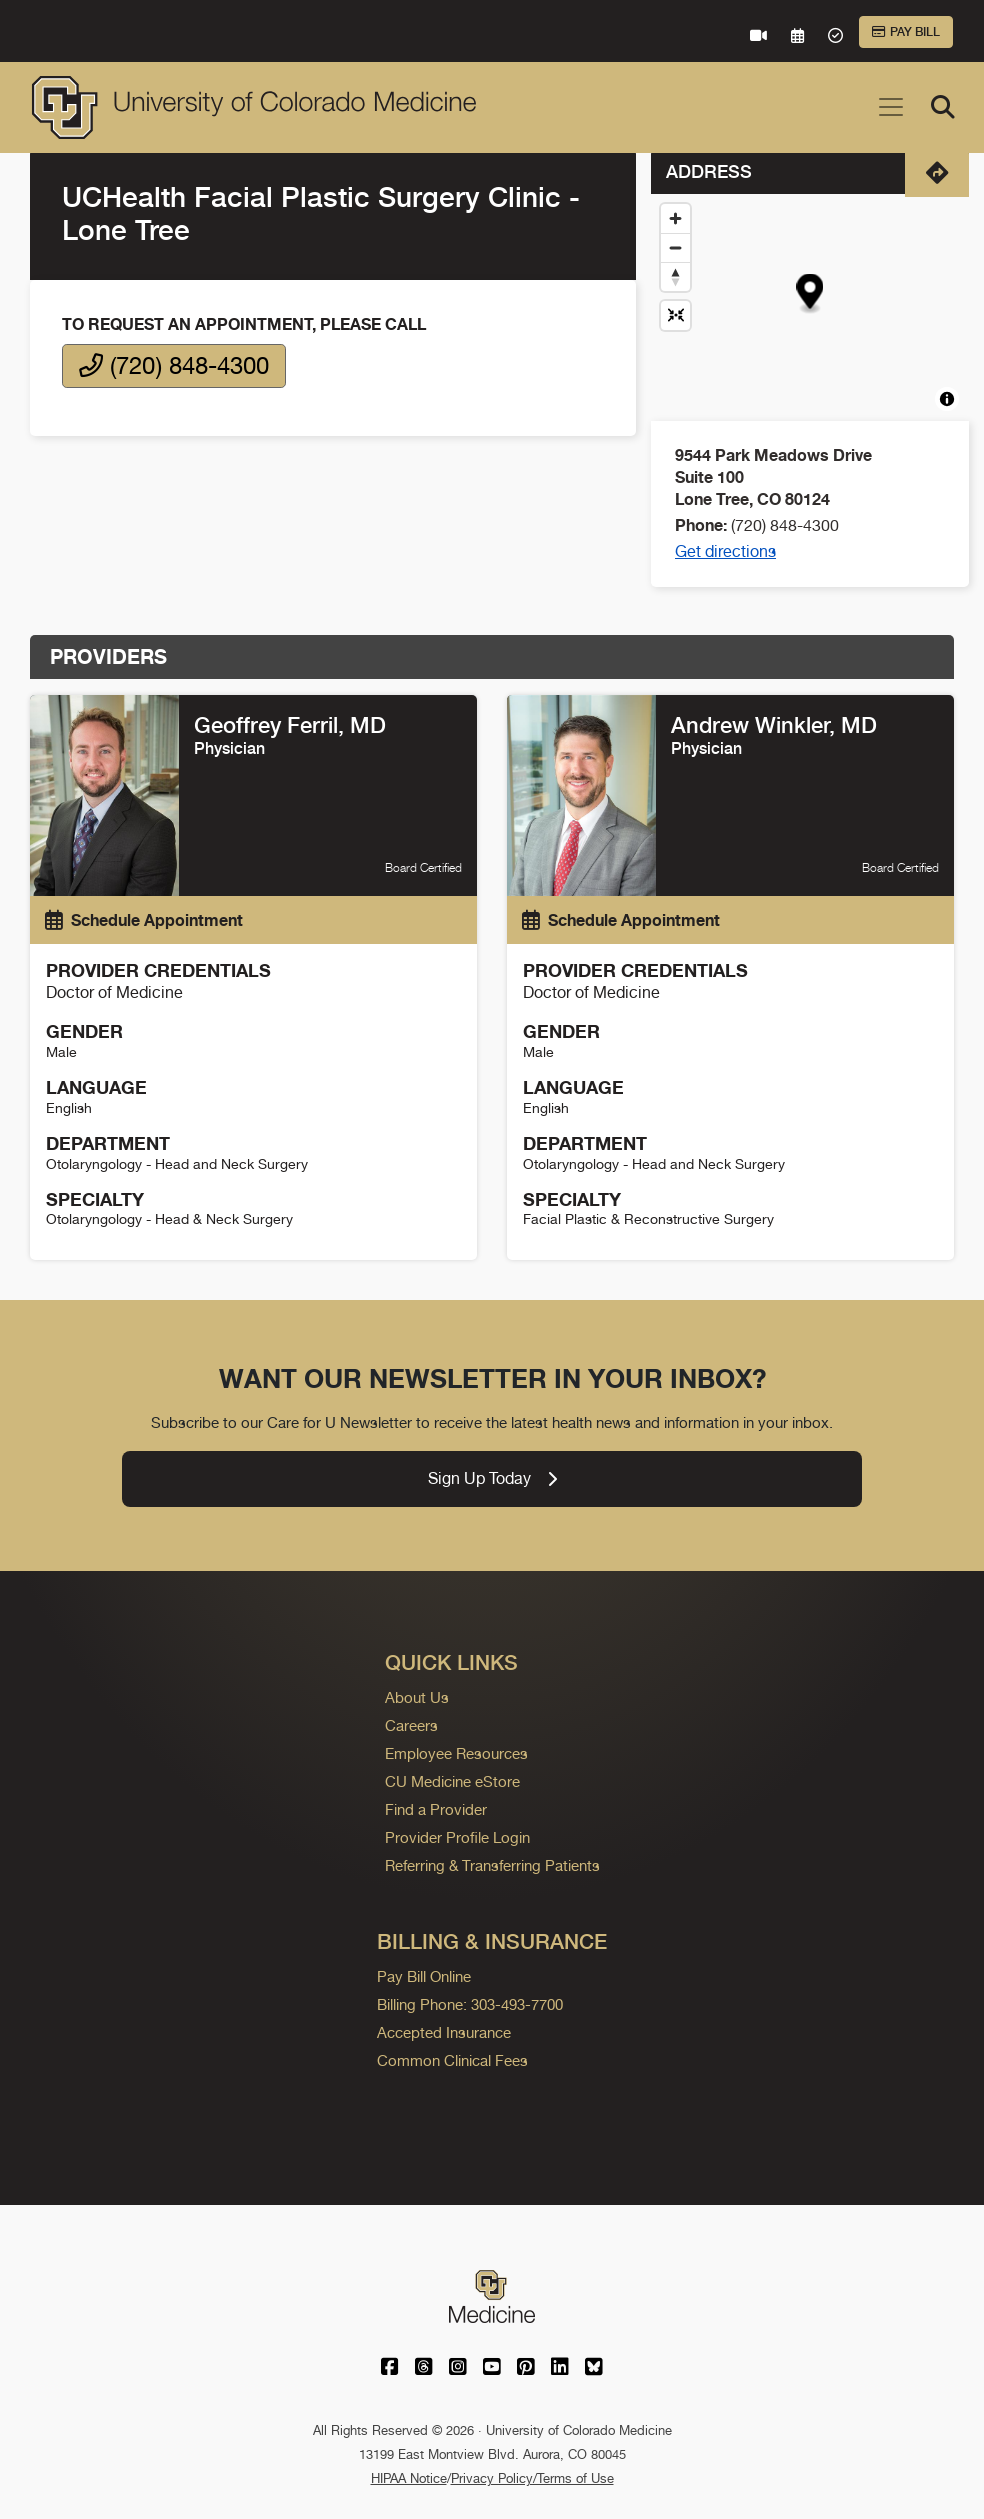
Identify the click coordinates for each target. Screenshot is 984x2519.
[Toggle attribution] (947, 399)
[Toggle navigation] (891, 107)
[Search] (943, 107)
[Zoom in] (675, 218)
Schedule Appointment (144, 920)
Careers (411, 1725)
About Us (417, 1697)
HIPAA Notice (409, 2478)
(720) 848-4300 (174, 365)
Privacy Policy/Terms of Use (532, 2478)
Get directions (725, 551)
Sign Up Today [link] (492, 1478)
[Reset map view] (675, 315)
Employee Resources (456, 1753)
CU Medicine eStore (452, 1781)
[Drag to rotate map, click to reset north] (675, 276)
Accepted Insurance (444, 2032)
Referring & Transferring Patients (492, 1865)
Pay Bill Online (424, 1976)
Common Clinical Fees (452, 2060)
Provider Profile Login (457, 1837)
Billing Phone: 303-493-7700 (470, 2004)
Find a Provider (436, 1809)
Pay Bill (906, 32)
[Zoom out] (675, 247)
